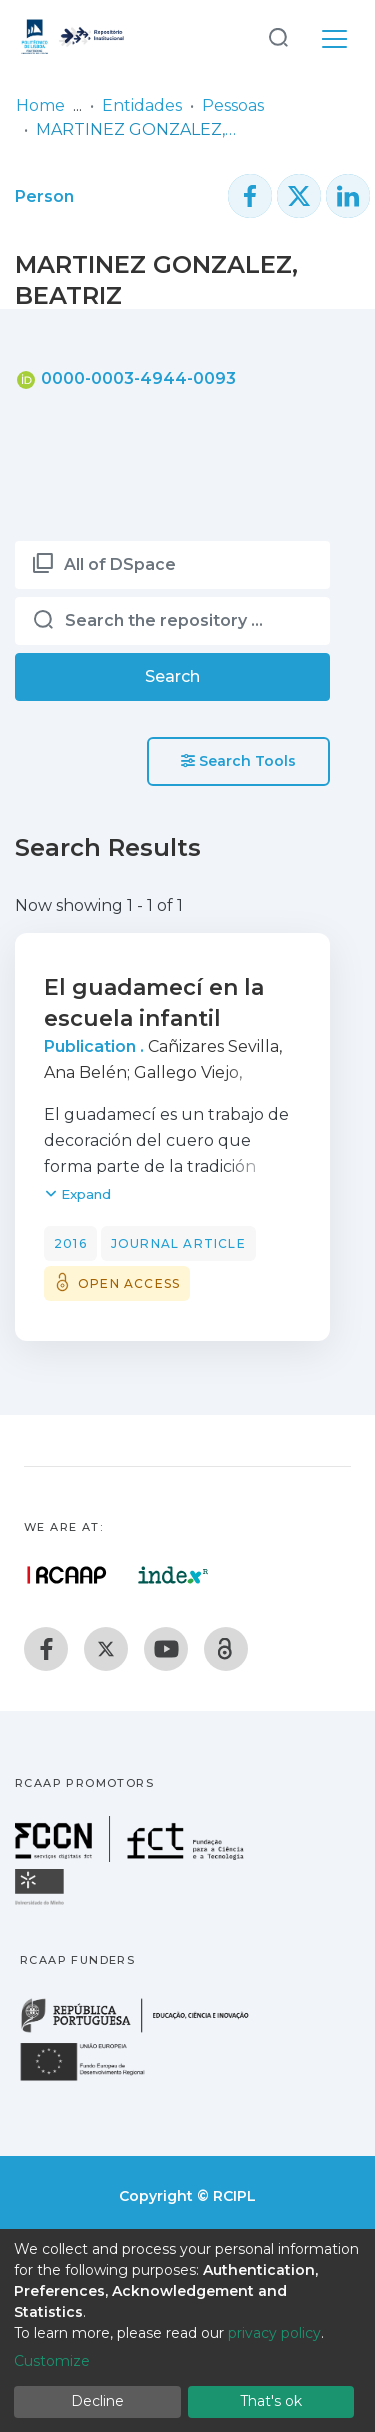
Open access (129, 1283)
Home (40, 105)
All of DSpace (120, 564)
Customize (52, 2361)
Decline (97, 2401)
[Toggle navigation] (334, 36)
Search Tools (238, 761)
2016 (70, 1243)
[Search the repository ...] (172, 621)
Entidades (142, 105)
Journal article (178, 1243)
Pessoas (233, 105)
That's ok (271, 2401)
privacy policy (274, 2333)
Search (172, 676)
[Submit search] (278, 36)
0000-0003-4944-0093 (126, 378)
